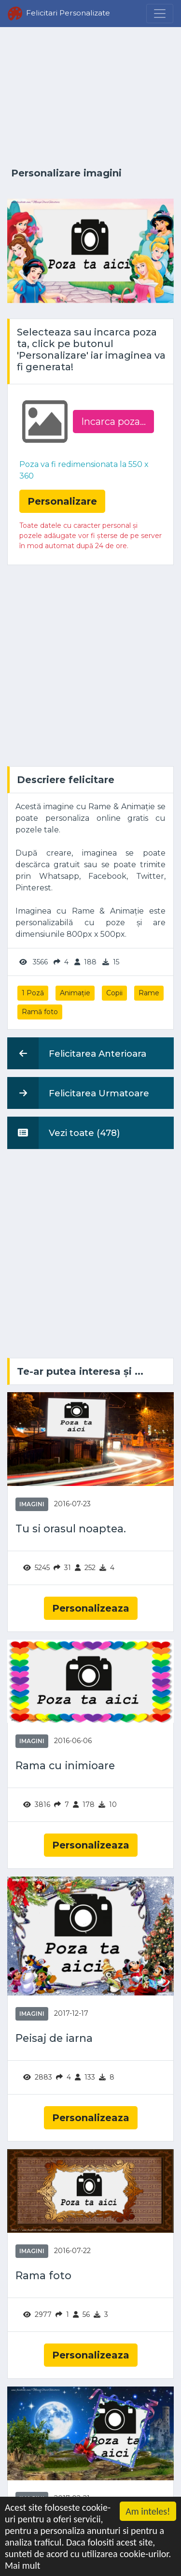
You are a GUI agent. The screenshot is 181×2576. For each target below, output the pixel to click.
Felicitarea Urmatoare (78, 1093)
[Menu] (159, 13)
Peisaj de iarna (54, 2038)
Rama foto (43, 2276)
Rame (149, 993)
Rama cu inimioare (65, 1766)
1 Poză (33, 993)
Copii (114, 993)
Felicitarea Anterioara (76, 1053)
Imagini (31, 1504)
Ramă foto (40, 1011)
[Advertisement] (90, 97)
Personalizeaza (90, 1608)
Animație (75, 993)
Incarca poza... (113, 421)
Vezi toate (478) (63, 1133)
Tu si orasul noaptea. (70, 1529)
